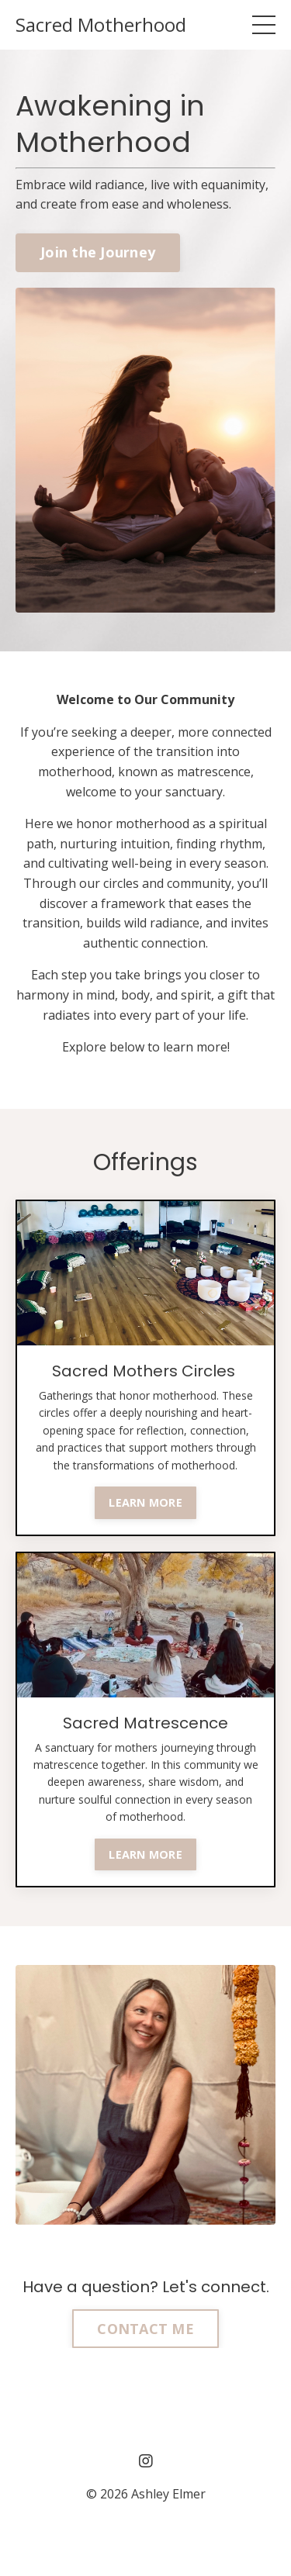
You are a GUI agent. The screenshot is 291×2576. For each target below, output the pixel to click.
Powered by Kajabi (145, 2536)
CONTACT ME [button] (145, 2328)
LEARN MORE (145, 1502)
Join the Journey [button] (97, 252)
